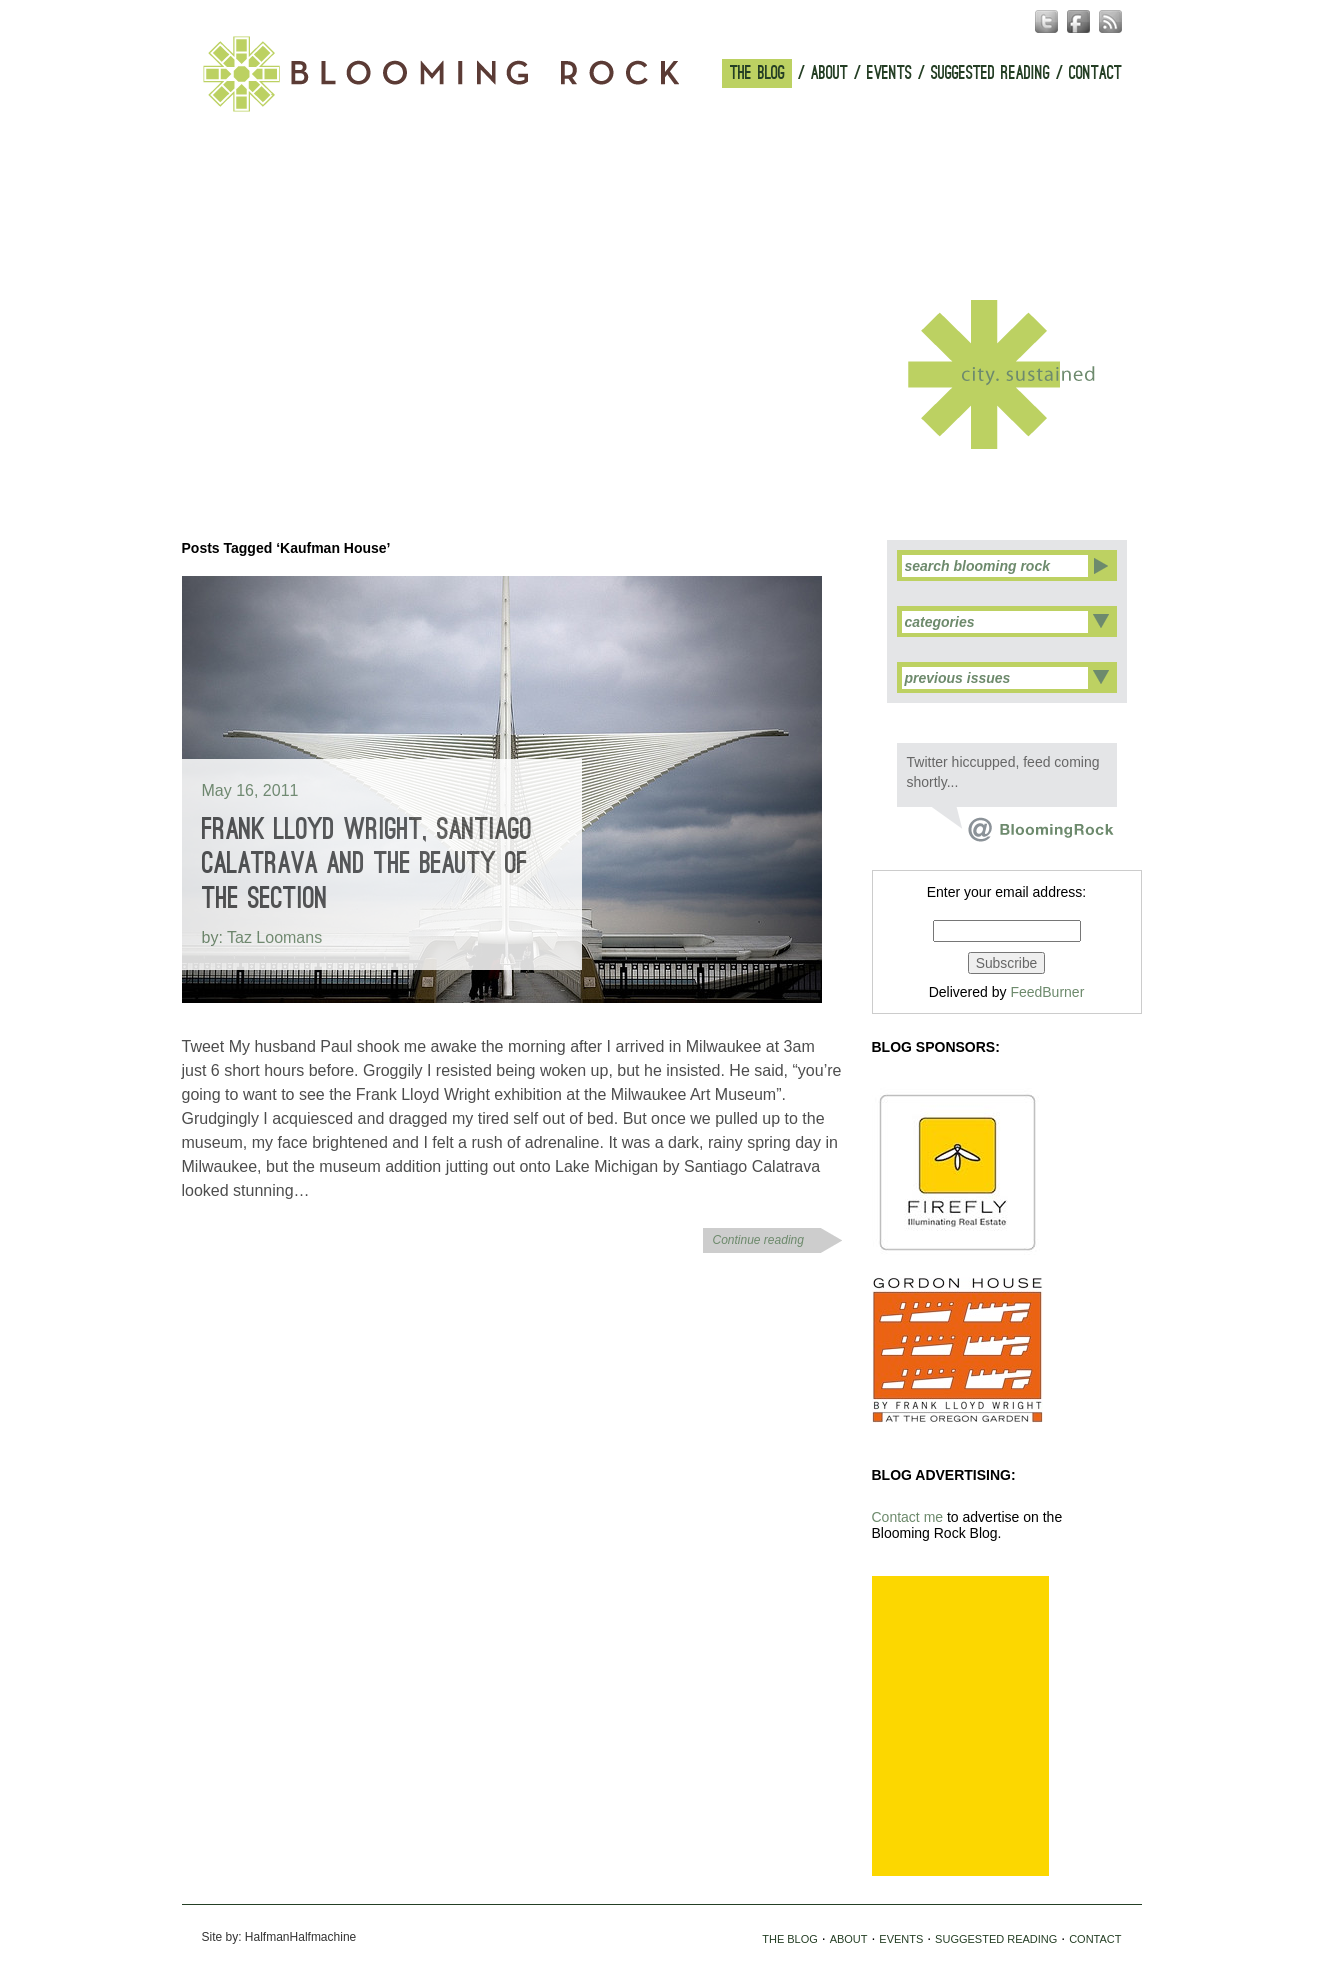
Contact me (908, 1517)
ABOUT (829, 73)
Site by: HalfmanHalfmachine (279, 1937)
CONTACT (1095, 73)
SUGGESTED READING (990, 73)
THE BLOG (757, 73)
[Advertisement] (960, 1726)
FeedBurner (1047, 992)
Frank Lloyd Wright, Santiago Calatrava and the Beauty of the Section (367, 864)
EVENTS (889, 73)
